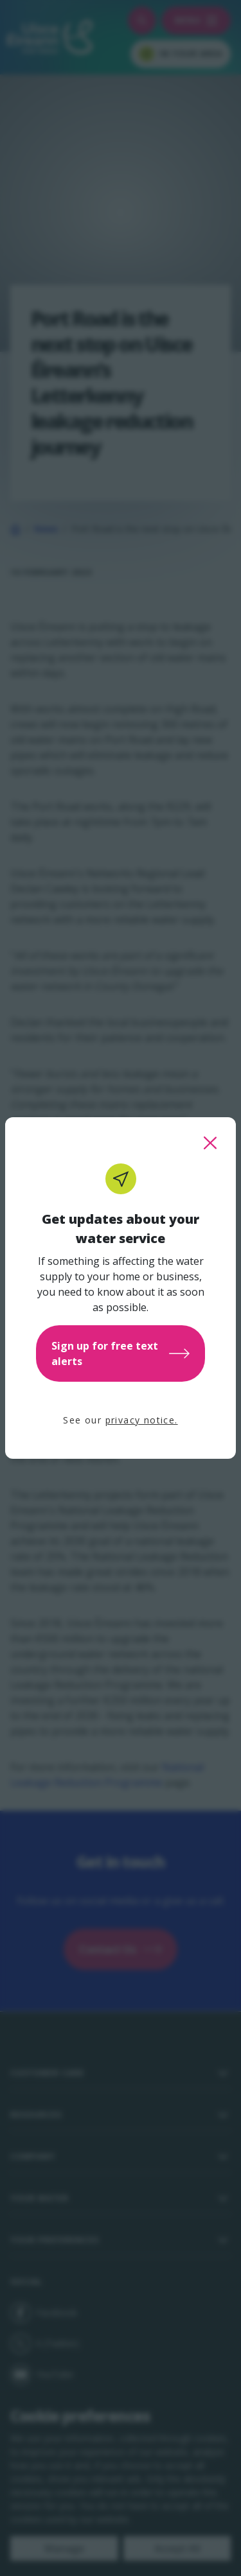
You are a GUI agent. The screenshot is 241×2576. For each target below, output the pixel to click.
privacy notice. (141, 1420)
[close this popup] (210, 1142)
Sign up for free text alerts (120, 1353)
